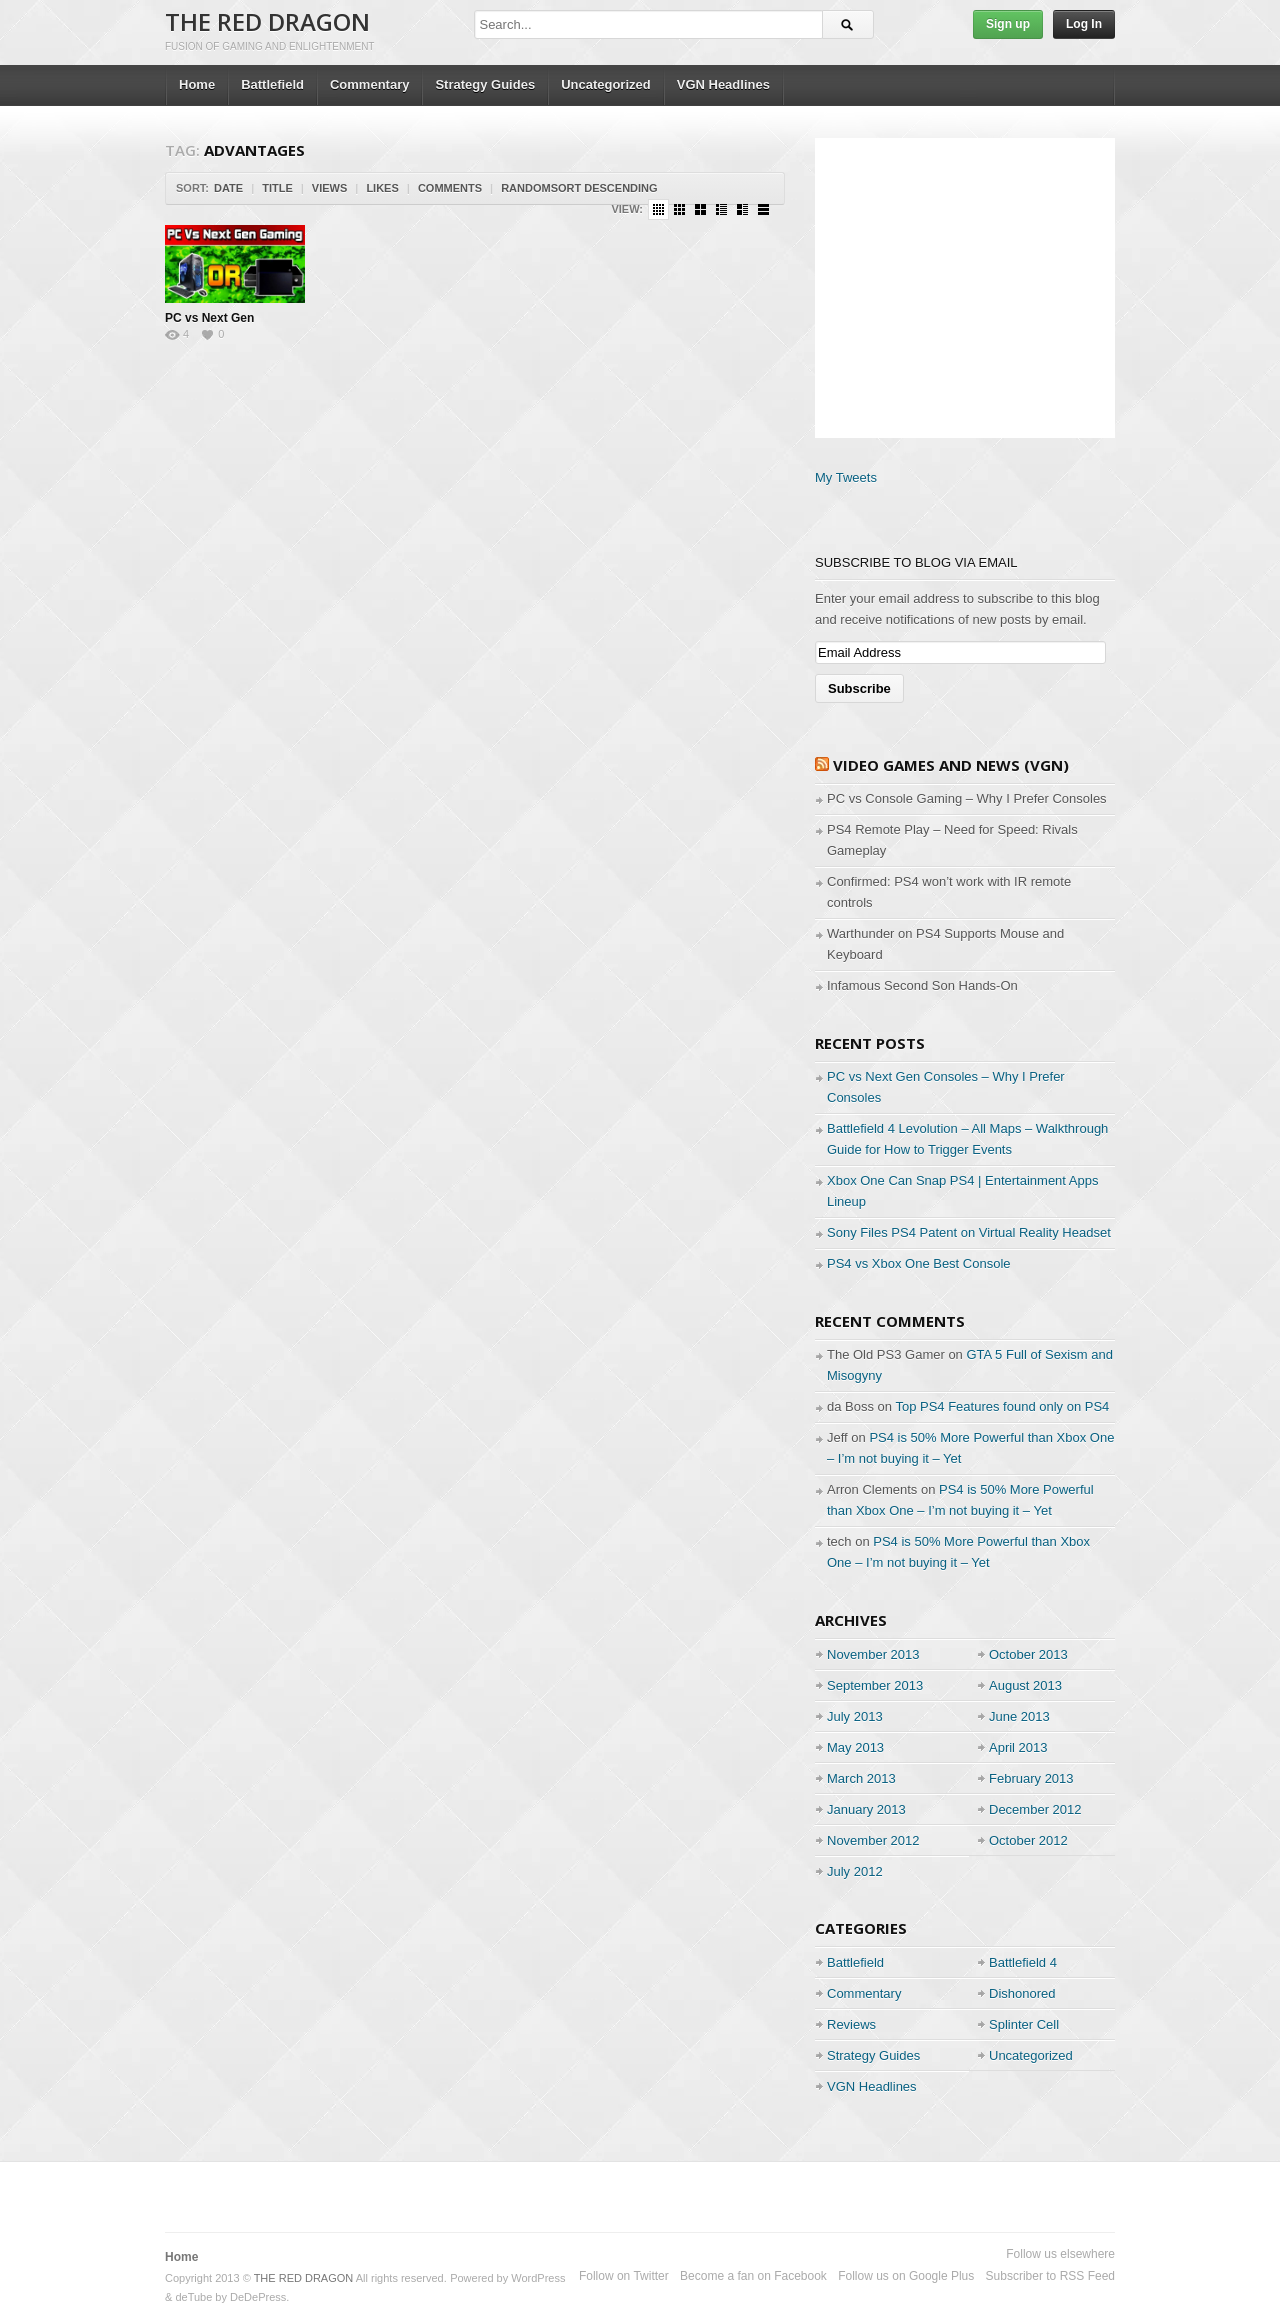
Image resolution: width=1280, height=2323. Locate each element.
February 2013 (1031, 1778)
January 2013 (866, 1809)
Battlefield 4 (1023, 1962)
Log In (1084, 24)
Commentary (369, 84)
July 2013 (855, 1716)
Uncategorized (606, 84)
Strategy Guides (485, 84)
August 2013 (1025, 1685)
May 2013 (855, 1747)
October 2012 (1028, 1840)
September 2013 (875, 1685)
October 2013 (1028, 1654)
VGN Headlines (723, 84)
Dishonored (1022, 1993)
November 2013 (873, 1654)
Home (197, 84)
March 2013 (861, 1778)
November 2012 (873, 1840)
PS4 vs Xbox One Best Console (919, 1263)
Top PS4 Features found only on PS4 (1002, 1406)
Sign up (1008, 24)
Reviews (851, 2024)
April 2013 (1018, 1747)
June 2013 (1019, 1716)
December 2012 (1035, 1809)
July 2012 (855, 1871)
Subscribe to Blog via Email (916, 562)
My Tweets (846, 477)
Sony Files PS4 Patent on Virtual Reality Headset (969, 1232)
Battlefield (272, 84)
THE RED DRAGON (267, 21)
